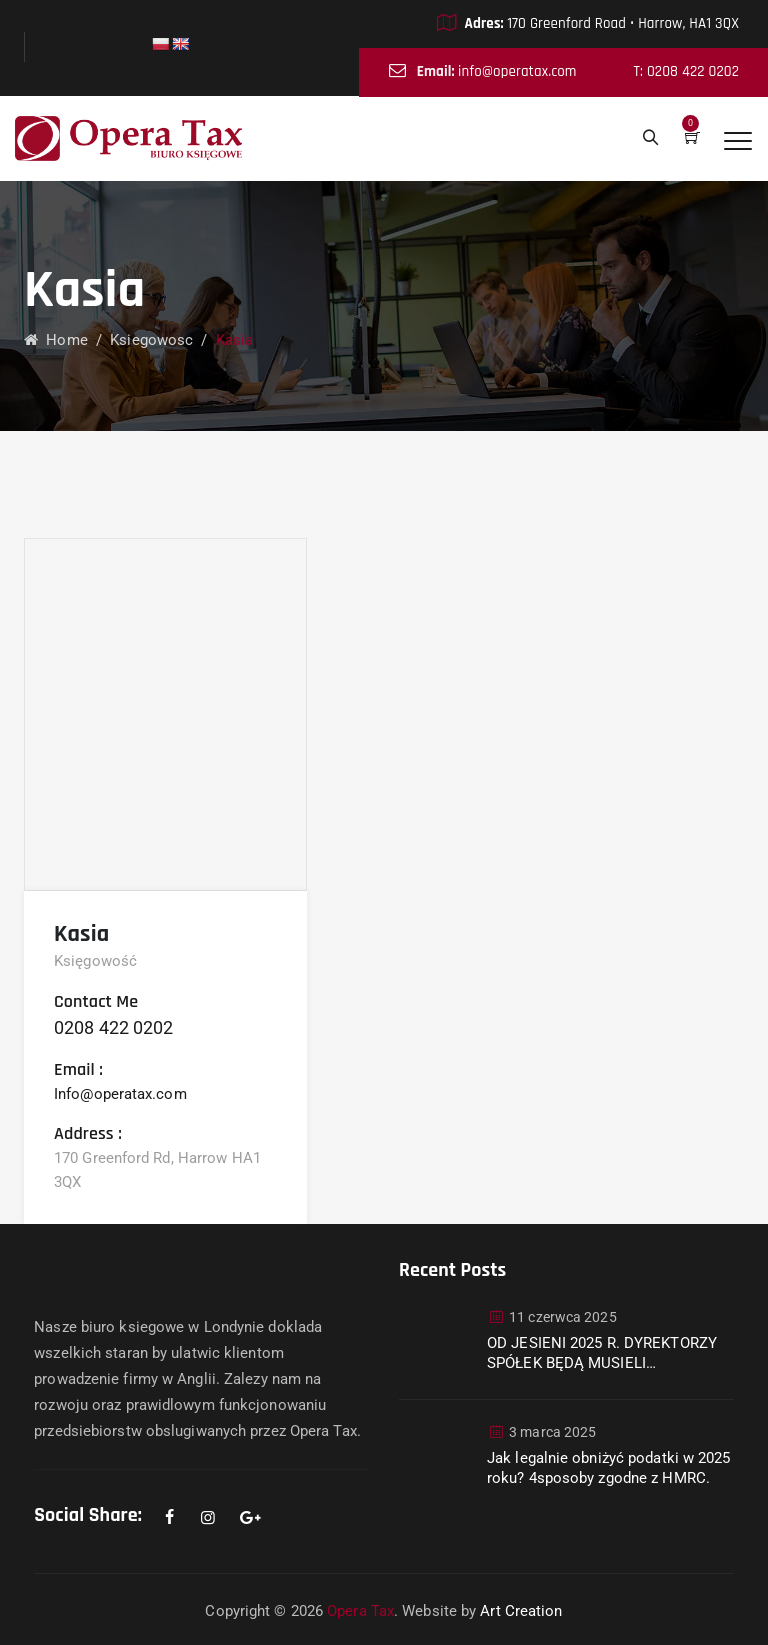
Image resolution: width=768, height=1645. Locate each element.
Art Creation (521, 1611)
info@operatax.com (517, 71)
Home (56, 340)
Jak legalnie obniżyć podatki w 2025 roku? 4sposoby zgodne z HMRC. (609, 1468)
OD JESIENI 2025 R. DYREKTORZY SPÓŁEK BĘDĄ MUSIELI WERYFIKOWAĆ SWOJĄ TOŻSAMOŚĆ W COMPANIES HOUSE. (602, 1353)
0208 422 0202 (113, 1027)
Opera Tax (360, 1611)
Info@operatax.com (120, 1094)
